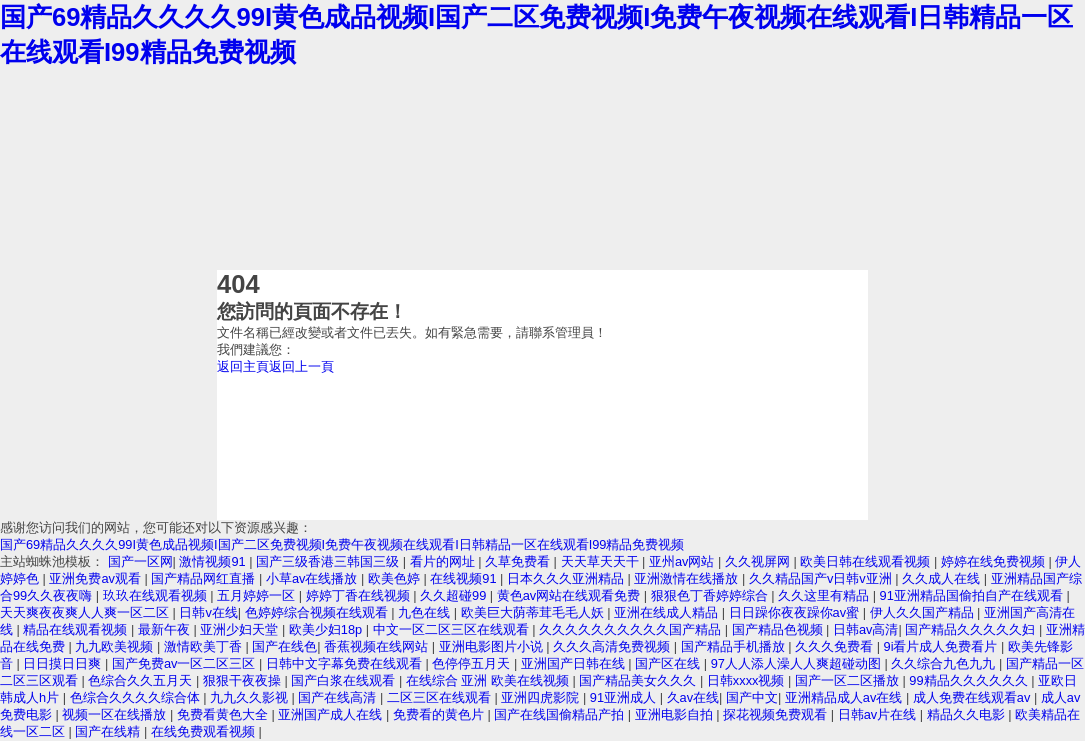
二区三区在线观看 (441, 697)
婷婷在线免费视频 (995, 561)
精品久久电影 (968, 714)
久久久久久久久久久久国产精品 (632, 629)
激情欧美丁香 (205, 646)
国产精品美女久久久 (639, 680)
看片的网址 (444, 561)
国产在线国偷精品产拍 (561, 714)
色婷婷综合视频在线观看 (318, 612)
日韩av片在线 (879, 714)
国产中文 (752, 697)
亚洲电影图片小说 (493, 646)
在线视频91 (465, 578)
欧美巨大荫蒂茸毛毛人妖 (534, 612)
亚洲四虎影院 (542, 697)
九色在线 (426, 612)
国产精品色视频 (779, 629)
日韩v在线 (208, 612)
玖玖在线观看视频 (157, 595)
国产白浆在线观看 (345, 680)
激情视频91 (214, 561)
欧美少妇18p (327, 629)
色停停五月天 (473, 663)
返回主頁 (243, 366)
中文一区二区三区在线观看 (453, 629)
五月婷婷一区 (258, 595)
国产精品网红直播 (205, 578)
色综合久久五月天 (142, 680)
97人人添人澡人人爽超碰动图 (798, 663)
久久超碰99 (455, 595)
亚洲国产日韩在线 (575, 663)
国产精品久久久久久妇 (972, 629)
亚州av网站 (683, 561)
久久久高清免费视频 (613, 646)
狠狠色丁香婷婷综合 (711, 595)
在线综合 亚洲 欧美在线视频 (489, 680)
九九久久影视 (251, 697)
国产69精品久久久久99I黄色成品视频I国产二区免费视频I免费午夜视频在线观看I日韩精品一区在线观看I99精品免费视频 (342, 544)
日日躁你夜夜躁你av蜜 (796, 612)
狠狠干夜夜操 (244, 680)
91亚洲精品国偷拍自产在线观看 (973, 595)
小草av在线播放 (313, 578)
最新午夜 (166, 629)
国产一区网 (140, 561)
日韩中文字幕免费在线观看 (346, 663)
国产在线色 (284, 646)
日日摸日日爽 (64, 663)
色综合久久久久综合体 (137, 697)
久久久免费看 (836, 646)
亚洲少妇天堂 (241, 629)
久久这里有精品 (825, 595)
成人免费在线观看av (973, 697)
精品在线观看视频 (77, 629)
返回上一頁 (301, 366)
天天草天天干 (602, 561)
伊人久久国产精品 (924, 612)
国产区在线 (669, 663)
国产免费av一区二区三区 (185, 663)
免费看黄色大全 (224, 714)
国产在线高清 (339, 697)
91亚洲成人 (625, 697)
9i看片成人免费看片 (943, 646)
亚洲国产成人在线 (332, 714)
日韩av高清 (866, 629)
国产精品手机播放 (735, 646)
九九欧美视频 (116, 646)
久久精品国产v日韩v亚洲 (822, 578)
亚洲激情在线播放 (688, 578)
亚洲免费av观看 (96, 578)
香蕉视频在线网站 (378, 646)
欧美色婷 (396, 578)
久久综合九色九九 (945, 663)
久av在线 (693, 697)
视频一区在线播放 (116, 714)
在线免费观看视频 (205, 731)
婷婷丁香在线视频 (360, 595)
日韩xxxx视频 (747, 680)
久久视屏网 (759, 561)
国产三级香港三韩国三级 (329, 561)
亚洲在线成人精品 (668, 612)
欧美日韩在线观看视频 (867, 561)
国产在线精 (109, 731)
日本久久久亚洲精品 (567, 578)
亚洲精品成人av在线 (845, 697)
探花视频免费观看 (777, 714)
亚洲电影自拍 (676, 714)
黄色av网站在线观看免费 (570, 595)
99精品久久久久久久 (970, 680)
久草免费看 (519, 561)
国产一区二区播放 (849, 680)
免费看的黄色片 (440, 714)
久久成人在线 (943, 578)
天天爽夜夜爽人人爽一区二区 (86, 612)
